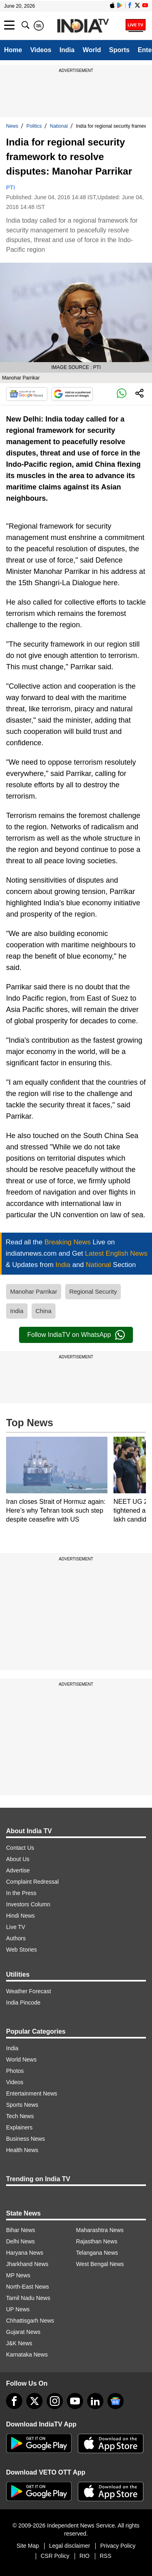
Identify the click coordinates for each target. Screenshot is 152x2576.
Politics (34, 126)
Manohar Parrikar (33, 1291)
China (43, 1310)
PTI (10, 187)
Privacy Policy (117, 2545)
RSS (105, 2556)
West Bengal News (100, 2264)
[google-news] (115, 2401)
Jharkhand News (27, 2264)
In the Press (21, 1893)
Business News (25, 2138)
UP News (18, 2309)
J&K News (19, 2343)
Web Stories (21, 1949)
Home (13, 49)
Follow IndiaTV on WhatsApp (75, 1335)
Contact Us (20, 1848)
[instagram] (55, 2401)
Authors (16, 1938)
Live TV (15, 1927)
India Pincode (23, 2002)
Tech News (20, 2116)
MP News (18, 2275)
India (67, 49)
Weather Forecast (28, 1991)
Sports (119, 49)
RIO (84, 2556)
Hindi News (20, 1915)
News (12, 126)
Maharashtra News (100, 2230)
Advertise (18, 1870)
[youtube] (75, 2401)
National (59, 126)
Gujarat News (23, 2332)
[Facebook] (14, 2401)
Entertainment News (31, 2093)
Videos (40, 49)
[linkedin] (95, 2401)
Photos (15, 2071)
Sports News (22, 2105)
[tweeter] (34, 2401)
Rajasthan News (97, 2241)
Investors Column (28, 1904)
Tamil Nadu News (28, 2298)
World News (21, 2059)
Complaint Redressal (32, 1881)
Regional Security (93, 1291)
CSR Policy (55, 2556)
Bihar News (20, 2230)
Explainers (19, 2127)
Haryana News (24, 2252)
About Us (18, 1859)
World (92, 49)
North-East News (27, 2286)
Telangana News (97, 2252)
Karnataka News (27, 2354)
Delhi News (20, 2241)
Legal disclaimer (69, 2545)
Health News (22, 2150)
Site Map (28, 2545)
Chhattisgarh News (30, 2320)
